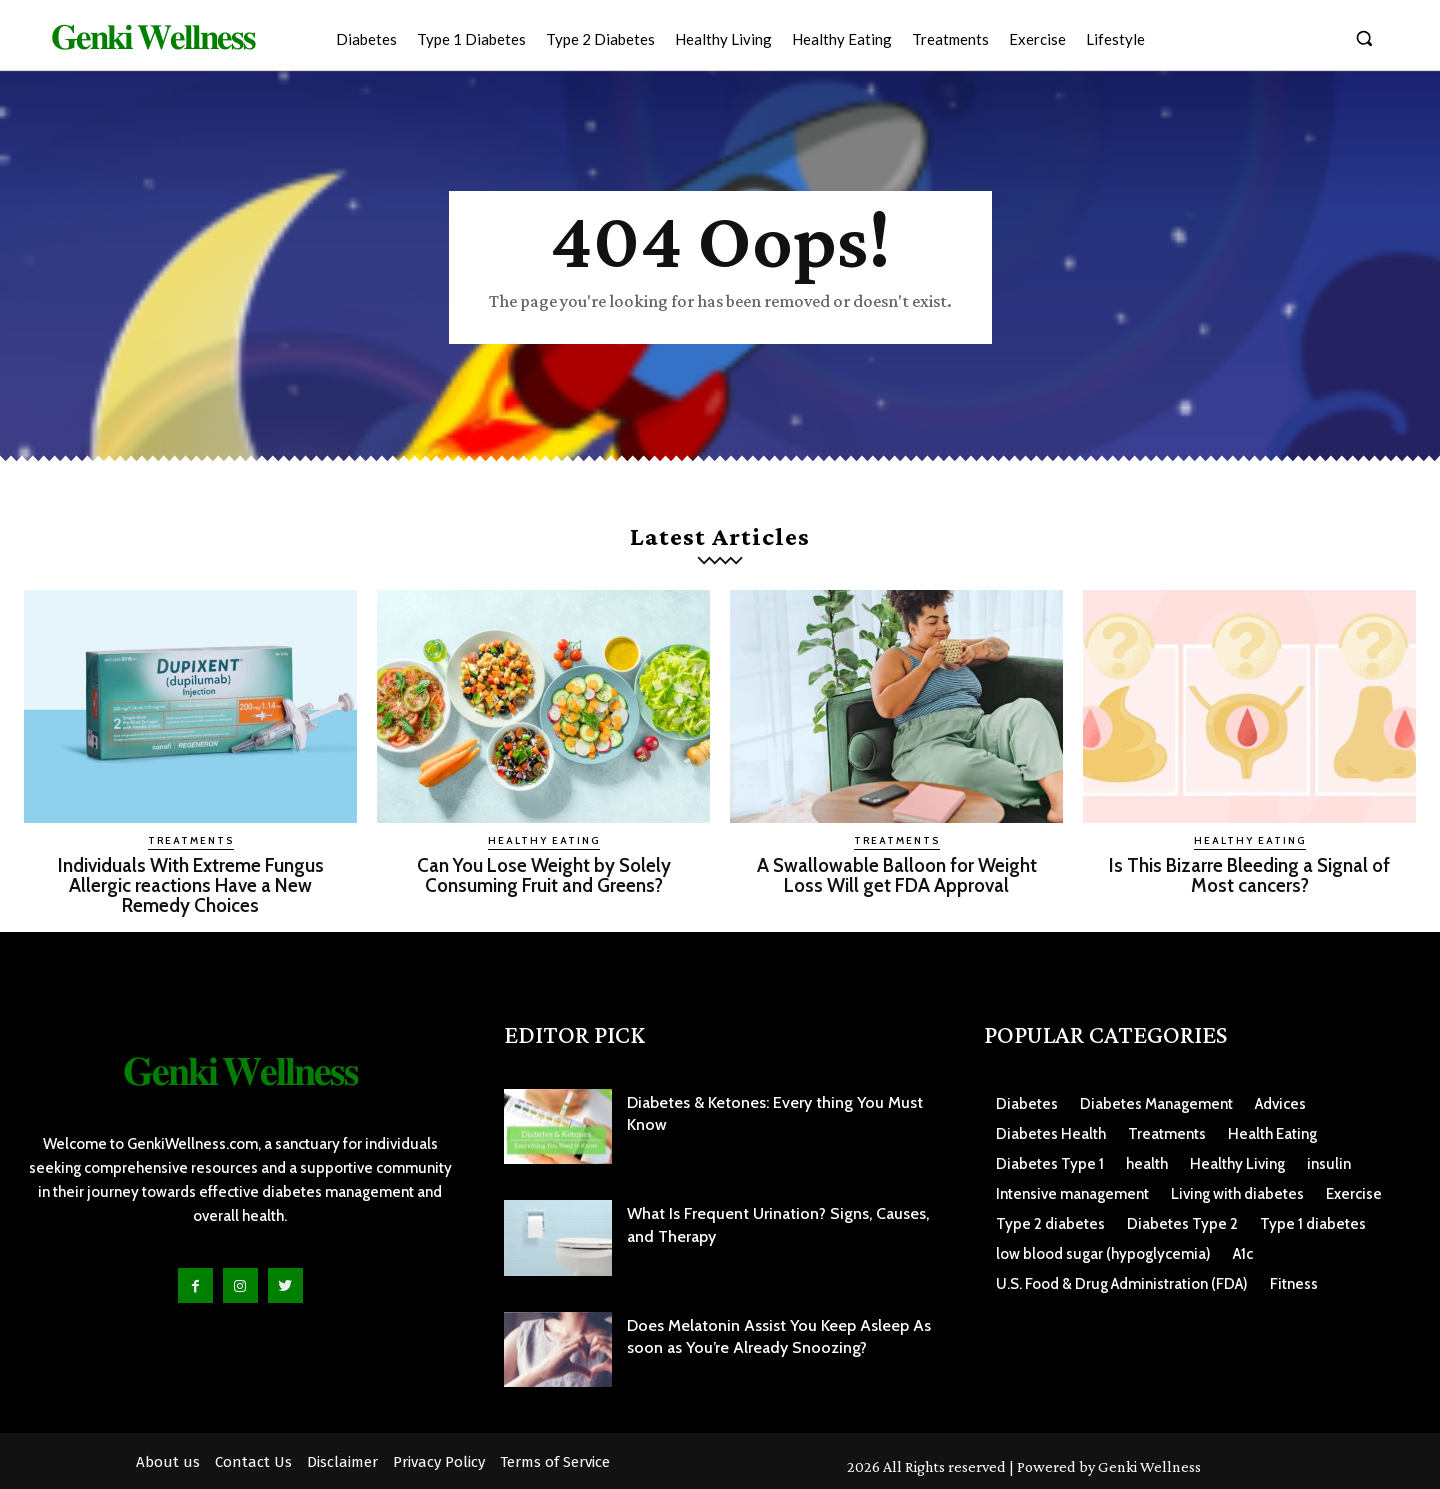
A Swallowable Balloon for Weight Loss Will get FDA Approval (896, 875)
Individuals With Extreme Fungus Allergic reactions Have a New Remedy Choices (191, 884)
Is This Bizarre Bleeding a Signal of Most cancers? (1249, 875)
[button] (1364, 38)
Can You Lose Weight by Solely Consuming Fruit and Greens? (543, 875)
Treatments (191, 840)
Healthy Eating (544, 840)
